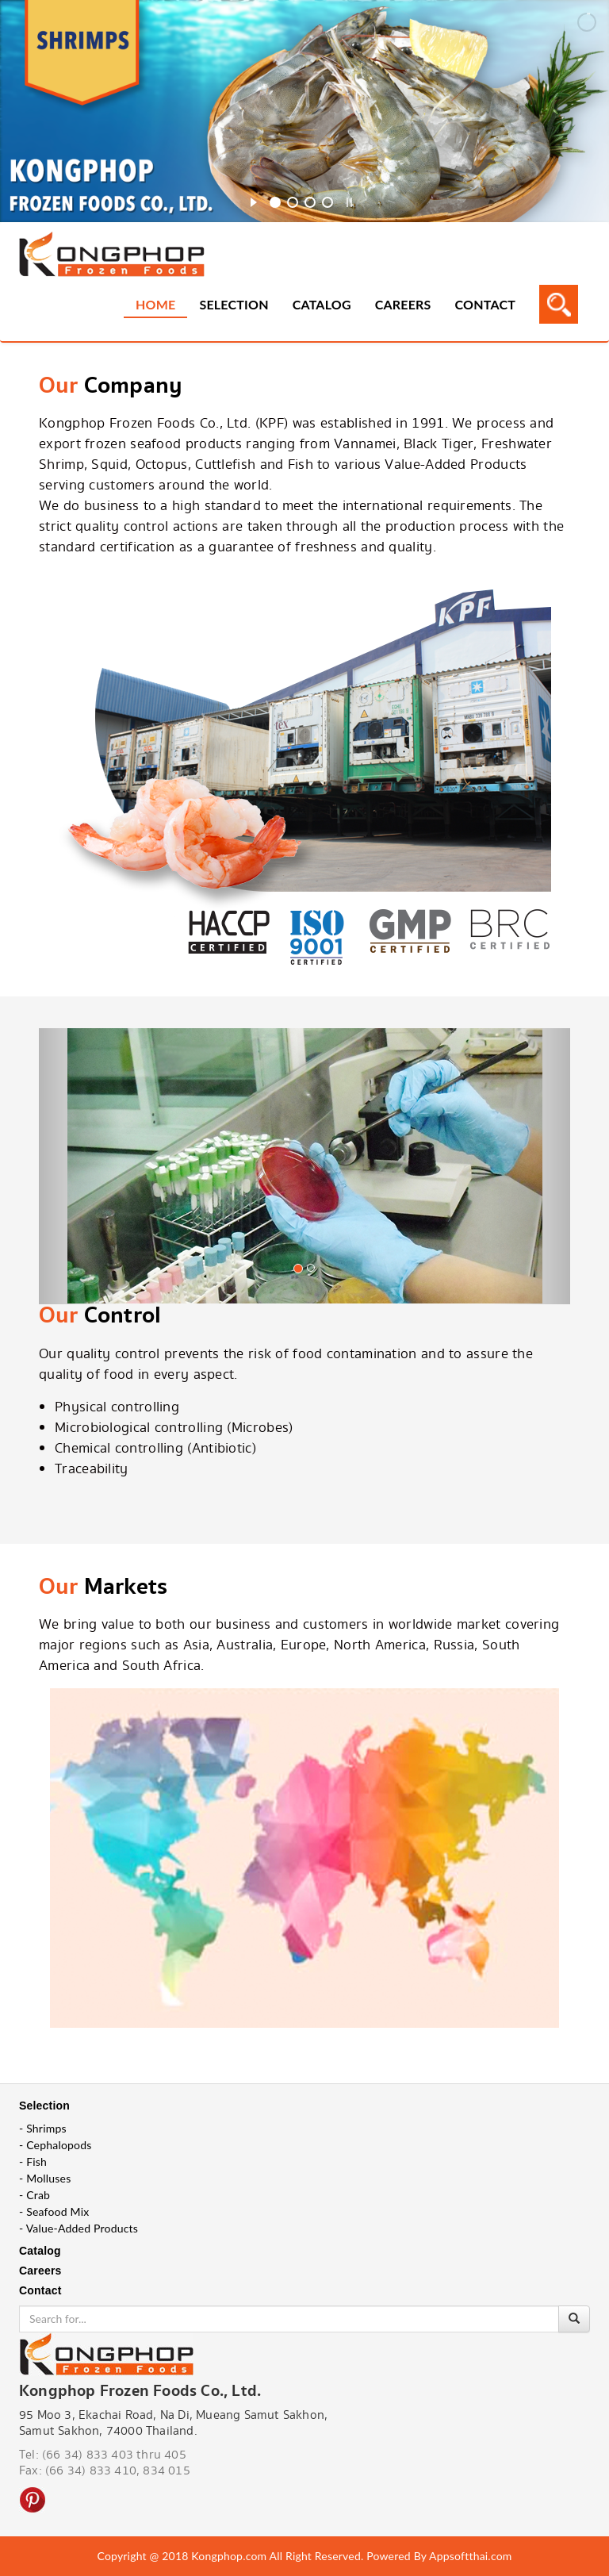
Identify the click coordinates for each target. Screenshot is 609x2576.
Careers (403, 304)
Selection (233, 304)
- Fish (33, 2161)
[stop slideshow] (349, 200)
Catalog (322, 304)
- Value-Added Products (78, 2228)
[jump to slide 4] (327, 202)
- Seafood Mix (54, 2211)
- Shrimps (43, 2128)
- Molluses (45, 2178)
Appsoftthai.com (470, 2556)
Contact (485, 304)
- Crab (34, 2195)
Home (155, 304)
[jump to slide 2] (292, 202)
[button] (79, 1190)
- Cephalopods (55, 2145)
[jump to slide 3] (310, 202)
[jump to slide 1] (275, 202)
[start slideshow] (253, 200)
